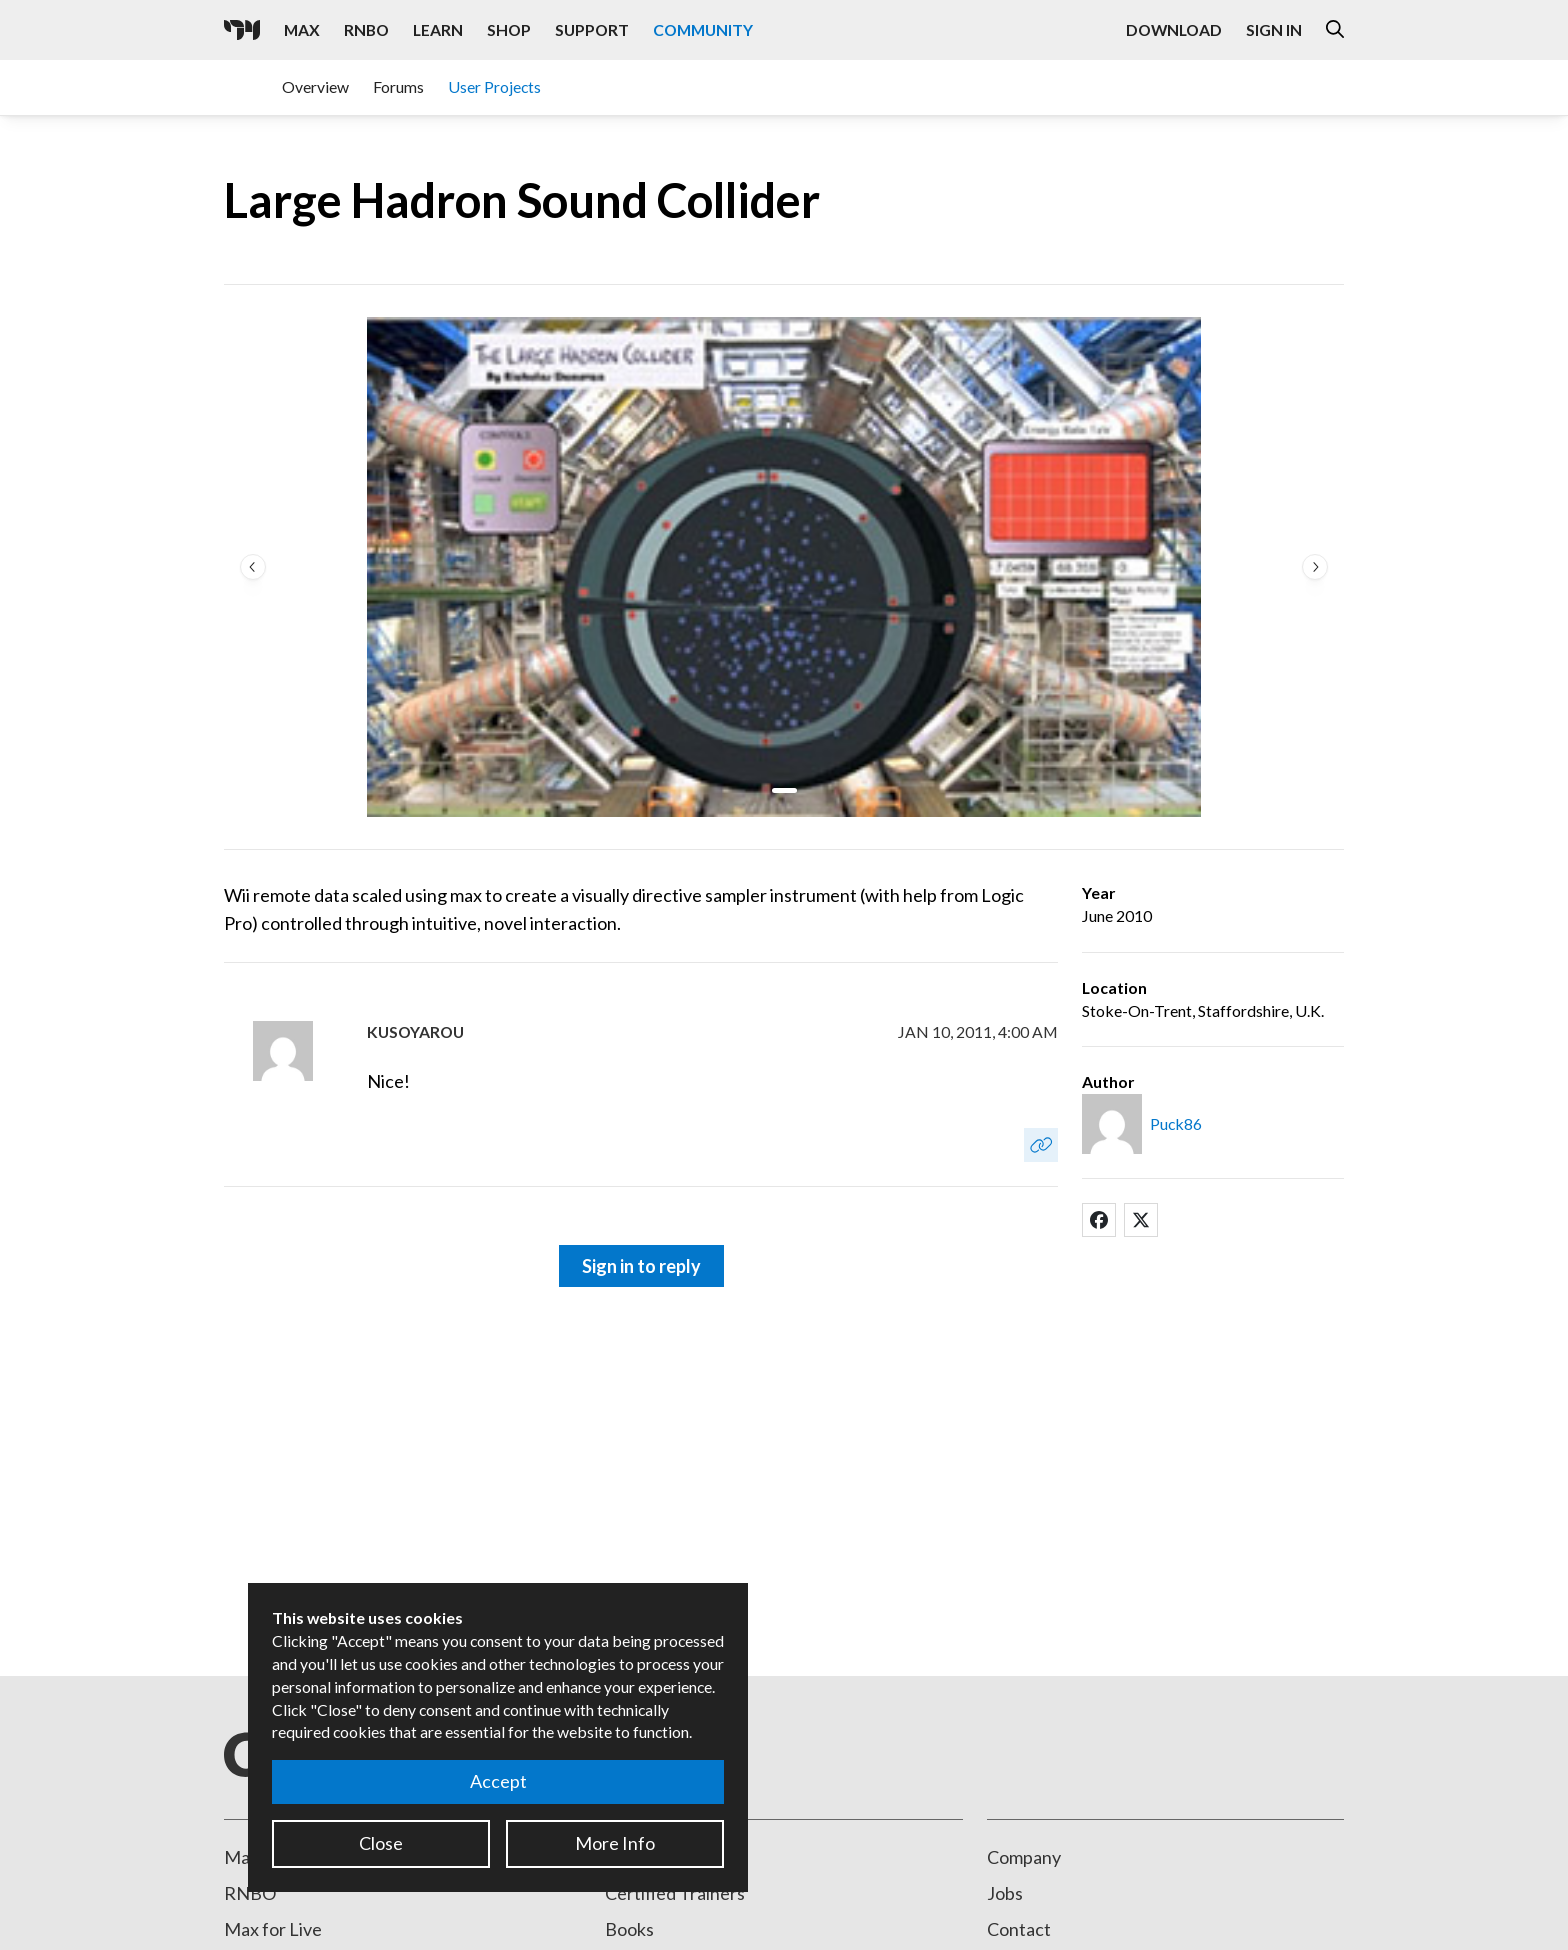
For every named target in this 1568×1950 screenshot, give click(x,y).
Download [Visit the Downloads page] (1174, 29)
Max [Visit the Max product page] (302, 29)
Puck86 (1176, 1123)
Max (241, 1857)
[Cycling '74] (242, 30)
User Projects (494, 86)
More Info (615, 1843)
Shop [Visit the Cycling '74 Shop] (509, 29)
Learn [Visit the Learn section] (438, 29)
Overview (315, 86)
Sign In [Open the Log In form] (1274, 29)
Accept (498, 1781)
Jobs (1005, 1893)
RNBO (250, 1893)
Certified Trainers (675, 1893)
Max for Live (273, 1929)
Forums (398, 86)
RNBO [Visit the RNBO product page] (366, 29)
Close (381, 1843)
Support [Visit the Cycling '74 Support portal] (592, 29)
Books (629, 1929)
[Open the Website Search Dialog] (1335, 30)
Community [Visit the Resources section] (703, 29)
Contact (1019, 1929)
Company (1024, 1857)
